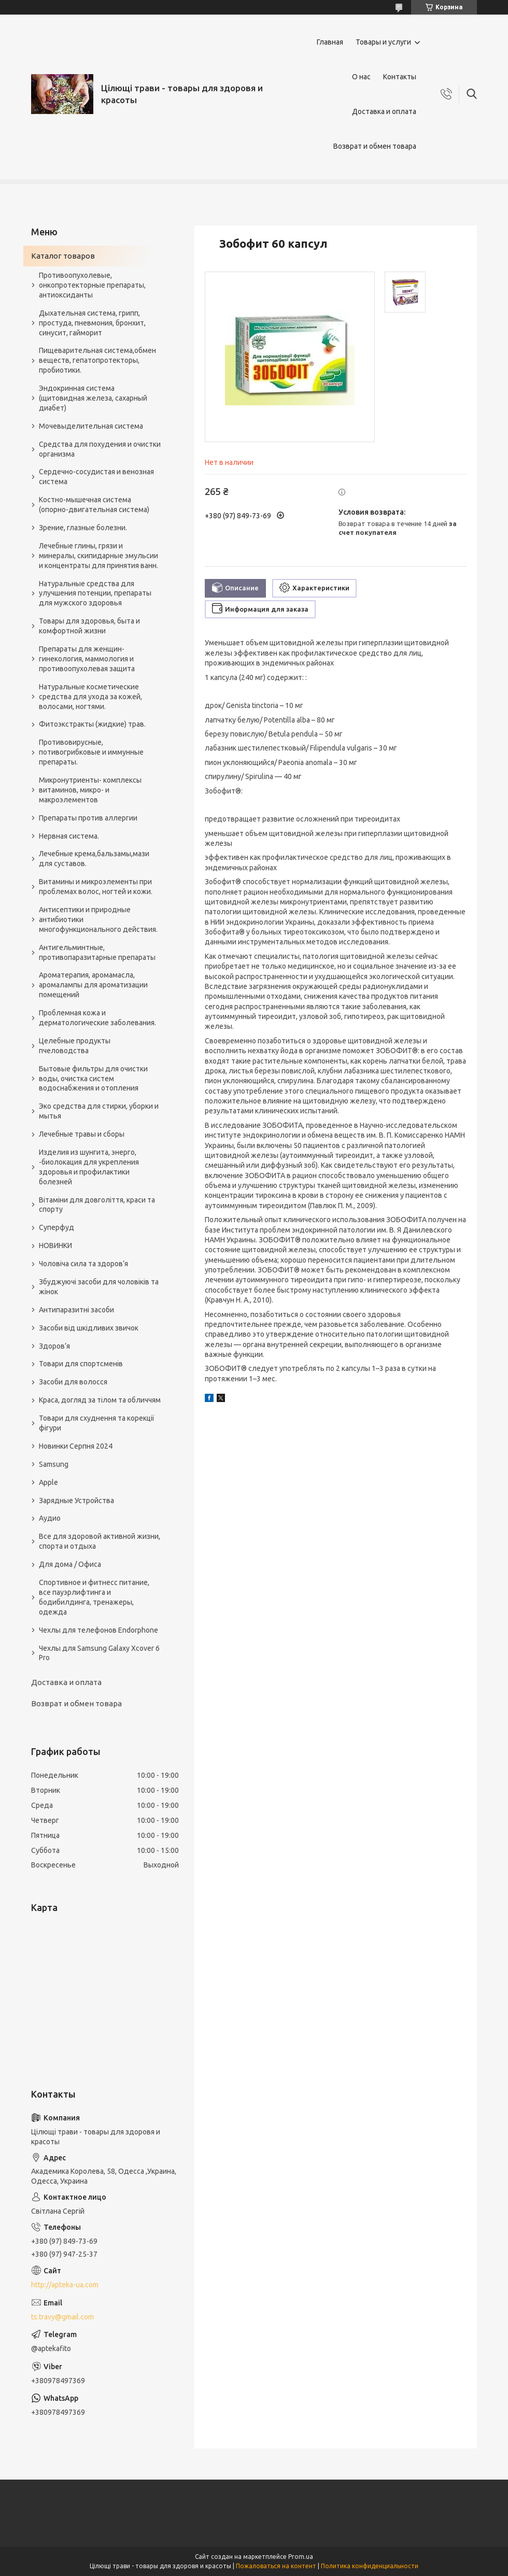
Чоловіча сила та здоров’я (83, 1263)
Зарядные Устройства (76, 1500)
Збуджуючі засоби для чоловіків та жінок (99, 1287)
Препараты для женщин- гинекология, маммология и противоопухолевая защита (87, 659)
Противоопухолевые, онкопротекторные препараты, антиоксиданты (92, 285)
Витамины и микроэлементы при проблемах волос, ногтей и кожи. (95, 886)
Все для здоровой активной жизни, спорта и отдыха (99, 1541)
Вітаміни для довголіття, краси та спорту (97, 1205)
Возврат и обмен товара (374, 146)
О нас (361, 77)
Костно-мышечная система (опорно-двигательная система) (94, 505)
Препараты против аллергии (88, 818)
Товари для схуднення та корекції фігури (96, 1423)
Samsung (53, 1464)
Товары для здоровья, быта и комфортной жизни (89, 626)
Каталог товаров (63, 255)
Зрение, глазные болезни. (83, 527)
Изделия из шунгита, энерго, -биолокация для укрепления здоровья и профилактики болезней (89, 1167)
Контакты (399, 77)
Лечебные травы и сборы (81, 1134)
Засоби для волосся (73, 1382)
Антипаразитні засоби (76, 1310)
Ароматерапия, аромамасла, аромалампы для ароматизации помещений (93, 985)
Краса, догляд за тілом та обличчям (100, 1400)
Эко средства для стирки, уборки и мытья (99, 1111)
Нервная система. (69, 836)
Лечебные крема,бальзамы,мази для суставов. (94, 859)
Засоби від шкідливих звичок (88, 1328)
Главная (330, 42)
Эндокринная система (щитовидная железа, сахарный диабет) (93, 398)
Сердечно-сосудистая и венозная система (96, 477)
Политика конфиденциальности (369, 2566)
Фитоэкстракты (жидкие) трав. (92, 724)
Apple (48, 1482)
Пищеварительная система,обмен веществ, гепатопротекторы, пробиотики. (97, 360)
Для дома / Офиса (70, 1564)
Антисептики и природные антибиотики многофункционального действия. (98, 919)
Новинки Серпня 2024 (75, 1446)
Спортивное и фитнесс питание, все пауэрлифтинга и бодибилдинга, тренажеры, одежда (94, 1597)
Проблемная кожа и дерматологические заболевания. (97, 1018)
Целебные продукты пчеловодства (74, 1046)
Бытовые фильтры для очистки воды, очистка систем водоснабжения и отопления (93, 1079)
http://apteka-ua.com (64, 2285)
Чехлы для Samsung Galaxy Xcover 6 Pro (99, 1653)
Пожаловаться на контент (276, 2566)
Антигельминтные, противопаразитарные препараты (97, 952)
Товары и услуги (383, 42)
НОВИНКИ (55, 1245)
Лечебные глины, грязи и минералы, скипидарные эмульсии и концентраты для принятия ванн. (98, 556)
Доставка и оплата (384, 111)
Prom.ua (300, 2556)
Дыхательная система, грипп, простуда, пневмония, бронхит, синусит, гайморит (92, 323)
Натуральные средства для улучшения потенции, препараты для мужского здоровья (95, 593)
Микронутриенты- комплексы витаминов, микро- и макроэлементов (90, 790)
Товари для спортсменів (81, 1364)
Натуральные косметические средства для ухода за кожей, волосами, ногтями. (90, 697)
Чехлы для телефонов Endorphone (98, 1630)
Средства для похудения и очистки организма (100, 449)
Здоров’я (54, 1346)
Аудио (50, 1518)
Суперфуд (56, 1227)
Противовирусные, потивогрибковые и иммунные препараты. (91, 752)
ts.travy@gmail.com (62, 2317)
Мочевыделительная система (91, 426)
